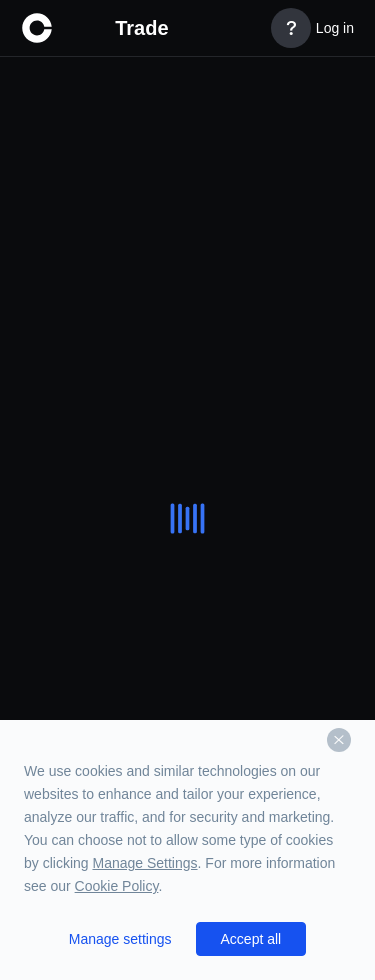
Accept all (251, 939)
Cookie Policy (117, 886)
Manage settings (120, 939)
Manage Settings (144, 863)
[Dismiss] (339, 740)
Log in (335, 28)
